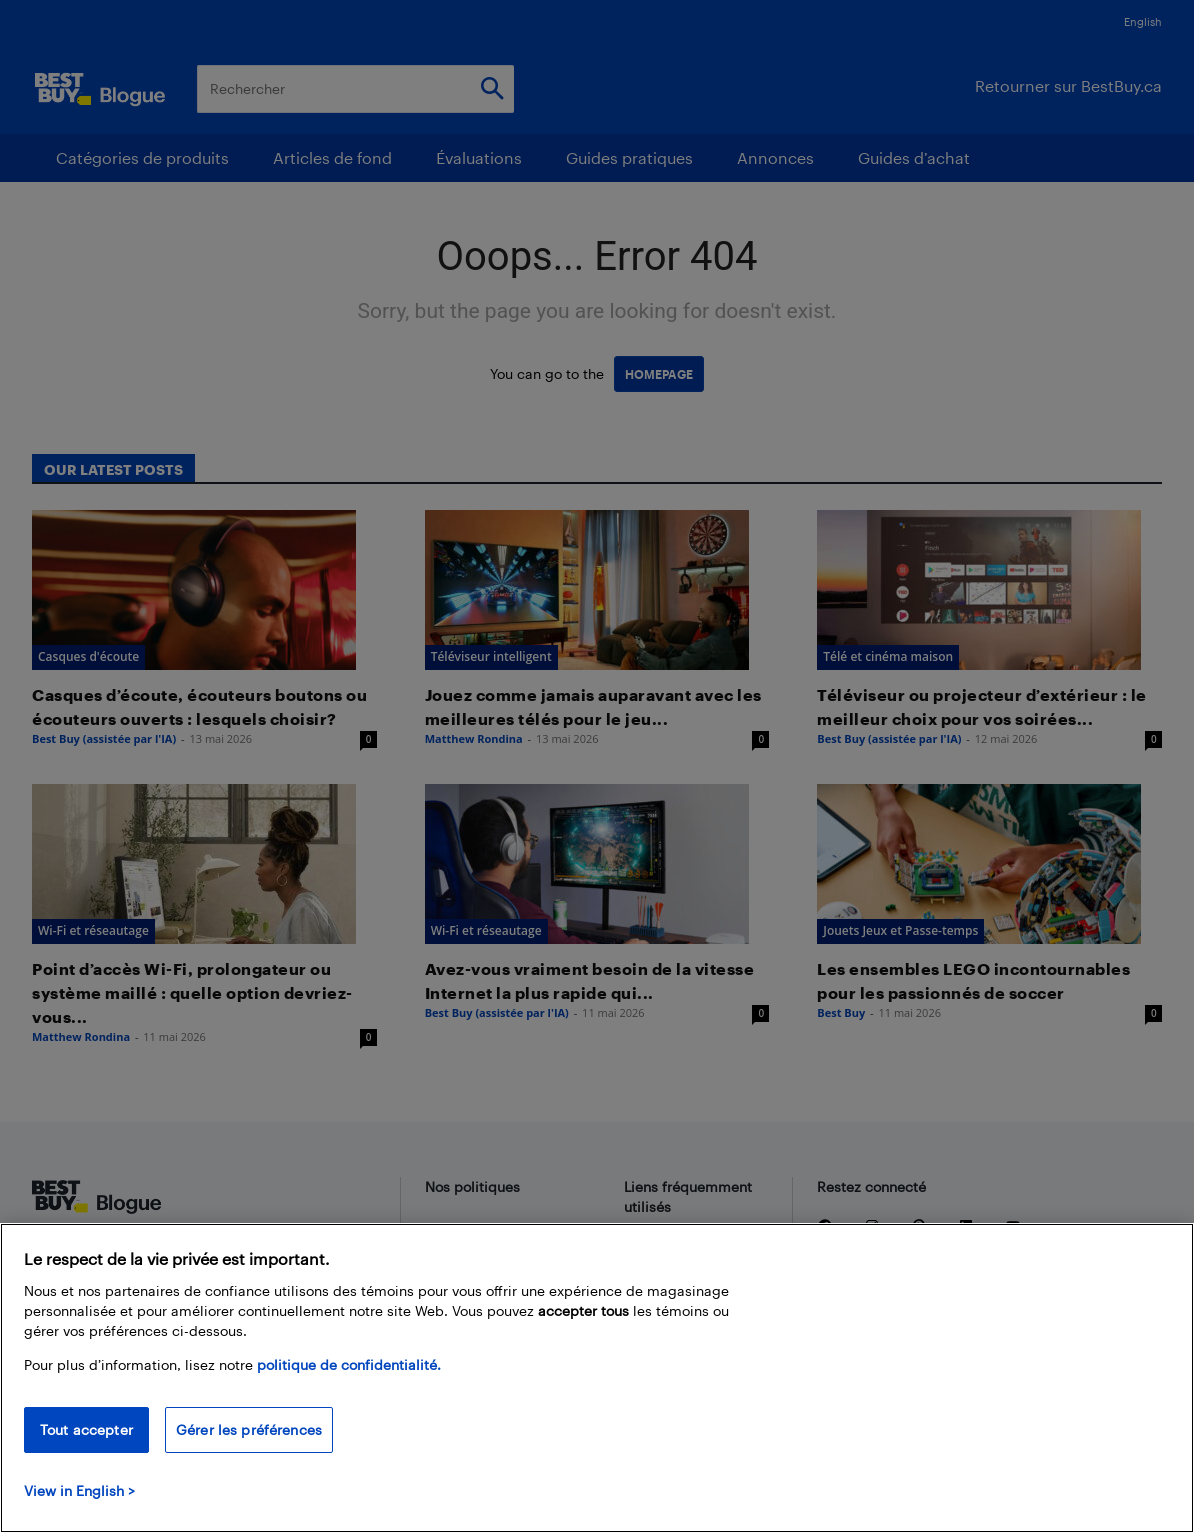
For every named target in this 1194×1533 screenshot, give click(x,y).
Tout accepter (86, 1429)
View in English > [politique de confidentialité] (79, 1490)
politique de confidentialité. (349, 1364)
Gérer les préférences (249, 1429)
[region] (597, 1378)
